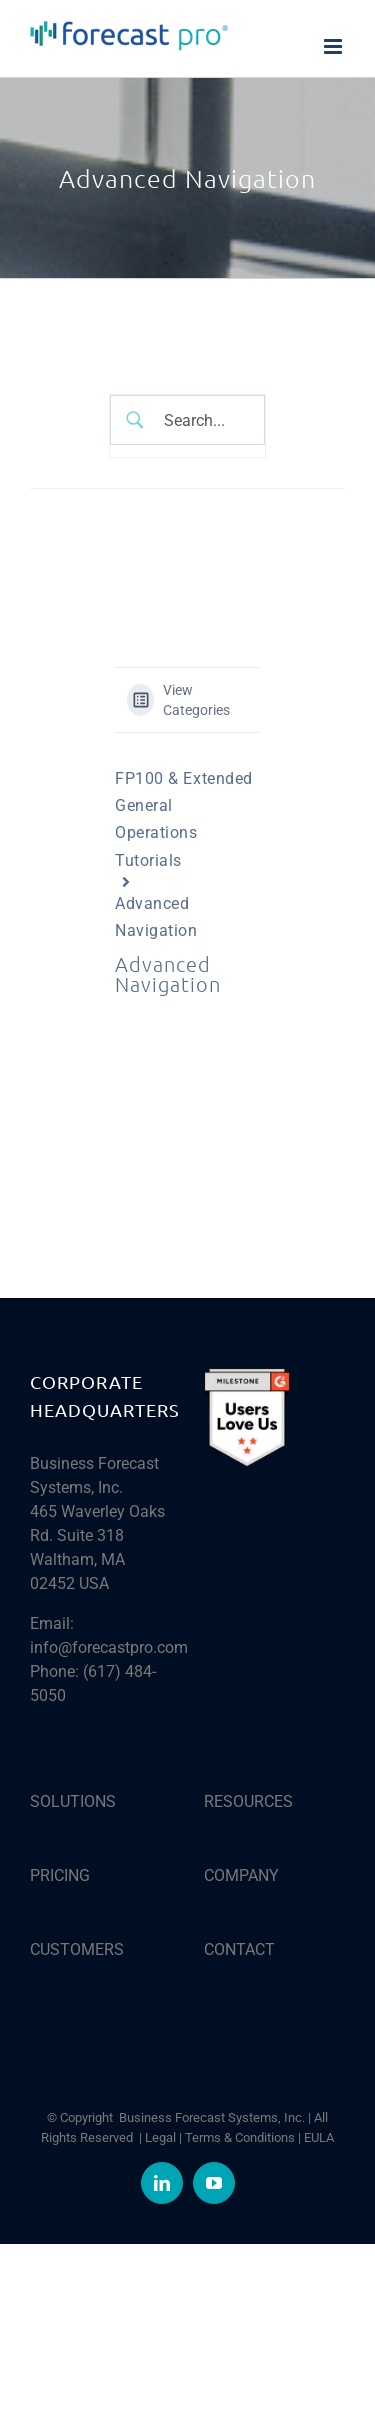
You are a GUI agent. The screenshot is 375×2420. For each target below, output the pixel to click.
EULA (319, 2137)
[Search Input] (202, 420)
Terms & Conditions (240, 2137)
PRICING (60, 1875)
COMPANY (241, 1875)
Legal (160, 2137)
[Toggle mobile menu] (334, 46)
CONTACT (239, 1949)
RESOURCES (248, 1801)
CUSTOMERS (77, 1949)
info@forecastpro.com (109, 1647)
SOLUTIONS (73, 1801)
